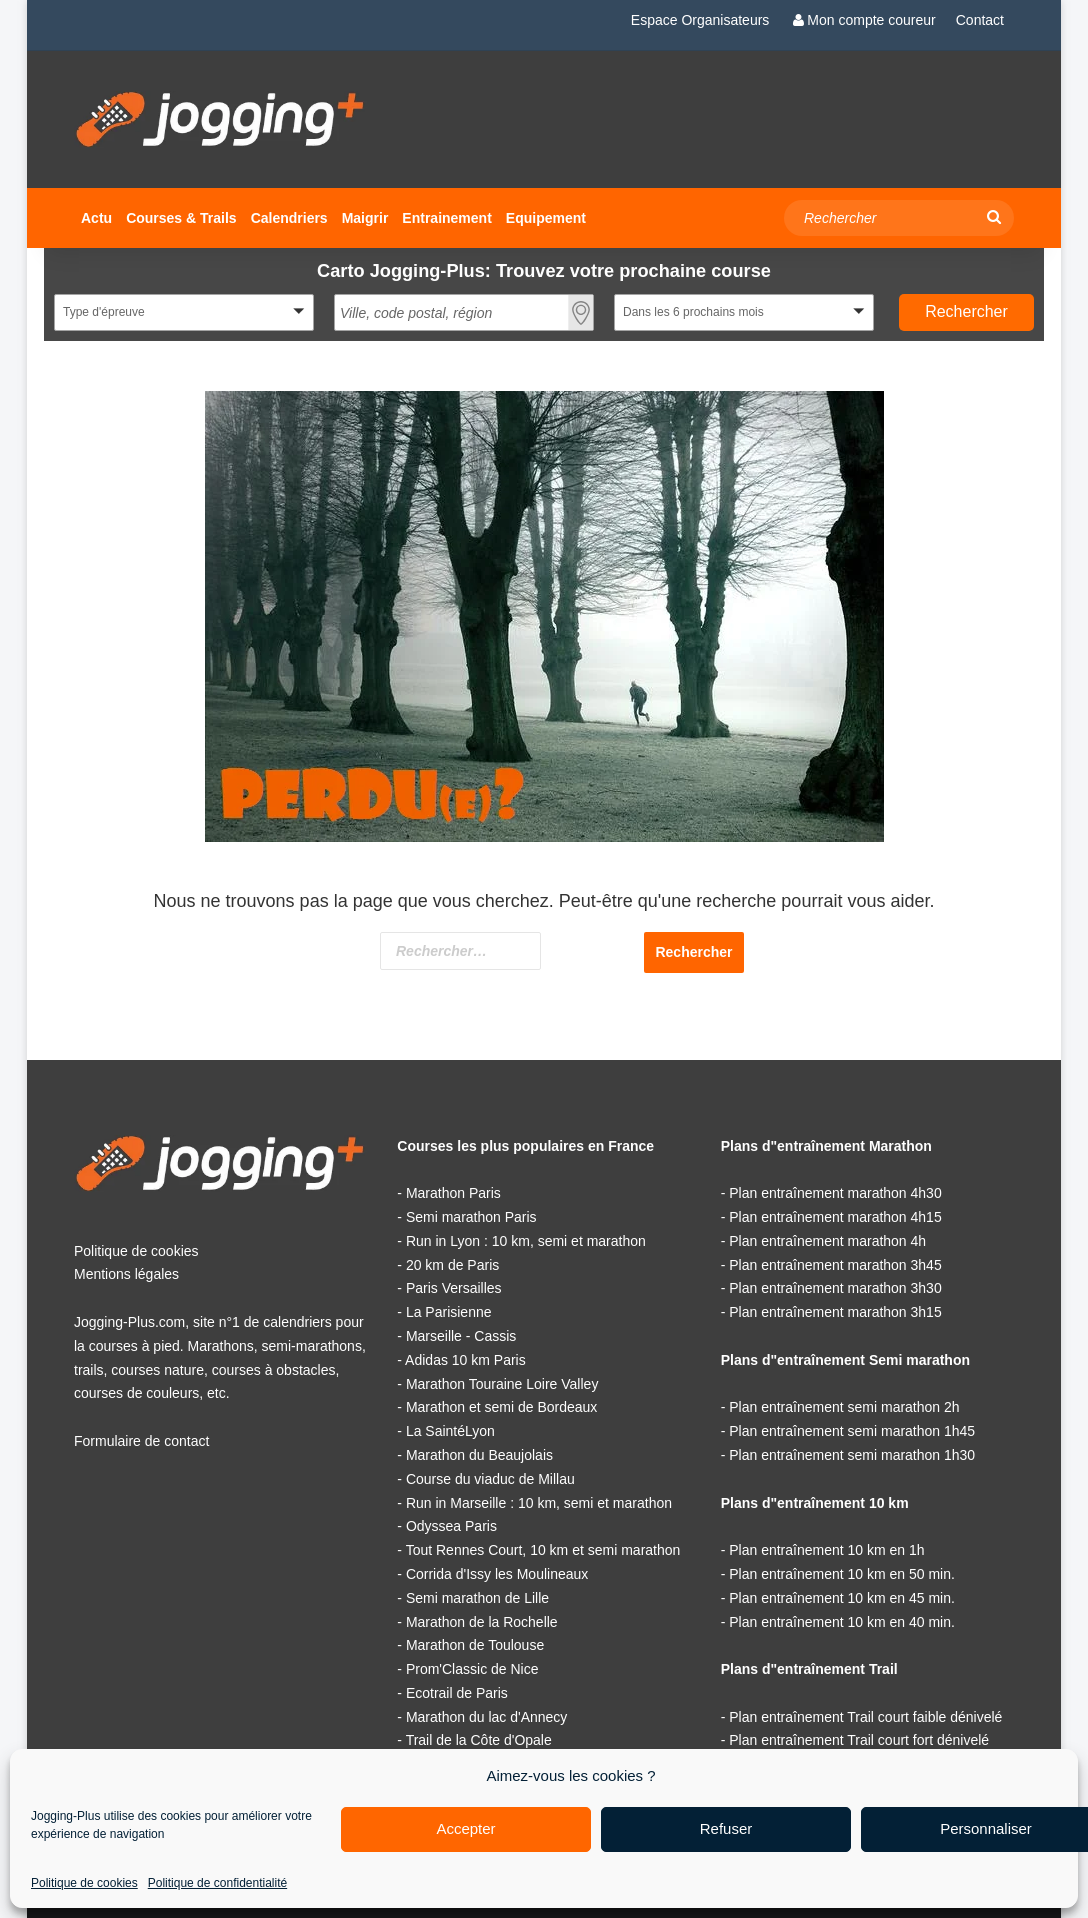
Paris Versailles (454, 1288)
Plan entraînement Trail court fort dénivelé (859, 1740)
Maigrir (365, 218)
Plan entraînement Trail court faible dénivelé (865, 1717)
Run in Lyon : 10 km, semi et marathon (526, 1241)
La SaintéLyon (450, 1431)
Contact (980, 20)
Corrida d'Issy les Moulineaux (497, 1574)
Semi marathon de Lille (477, 1598)
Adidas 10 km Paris (465, 1360)
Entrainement (446, 218)
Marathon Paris (453, 1193)
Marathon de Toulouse (475, 1645)
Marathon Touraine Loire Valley (502, 1384)
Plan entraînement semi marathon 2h (844, 1407)
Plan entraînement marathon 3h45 (835, 1265)
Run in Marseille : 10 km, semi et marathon (539, 1503)
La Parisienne (449, 1312)
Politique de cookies (84, 1883)
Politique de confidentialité (217, 1883)
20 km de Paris (452, 1265)
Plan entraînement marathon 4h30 (835, 1193)
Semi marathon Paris (471, 1217)
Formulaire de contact (141, 1441)
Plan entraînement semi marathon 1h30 (852, 1455)
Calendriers (289, 218)
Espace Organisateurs (700, 20)
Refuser (726, 1828)
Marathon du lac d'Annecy (486, 1717)
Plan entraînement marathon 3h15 (835, 1312)
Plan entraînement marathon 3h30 (835, 1288)
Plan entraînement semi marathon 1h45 (852, 1431)
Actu (96, 218)
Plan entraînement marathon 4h (827, 1241)
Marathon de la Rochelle (482, 1622)
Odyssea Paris (451, 1526)
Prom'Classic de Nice (472, 1669)
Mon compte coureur (862, 20)
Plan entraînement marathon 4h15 (835, 1217)
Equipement (546, 218)
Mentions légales (126, 1274)
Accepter (465, 1828)
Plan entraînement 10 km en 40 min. (842, 1622)
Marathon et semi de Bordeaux (501, 1407)
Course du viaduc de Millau (490, 1479)
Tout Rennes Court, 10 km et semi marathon (543, 1550)
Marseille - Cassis (461, 1336)
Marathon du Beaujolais (479, 1455)
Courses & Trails (181, 218)
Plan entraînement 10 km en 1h (826, 1550)
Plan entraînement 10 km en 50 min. (842, 1574)
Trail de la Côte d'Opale (479, 1740)
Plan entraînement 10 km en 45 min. (842, 1598)
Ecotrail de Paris (457, 1693)
